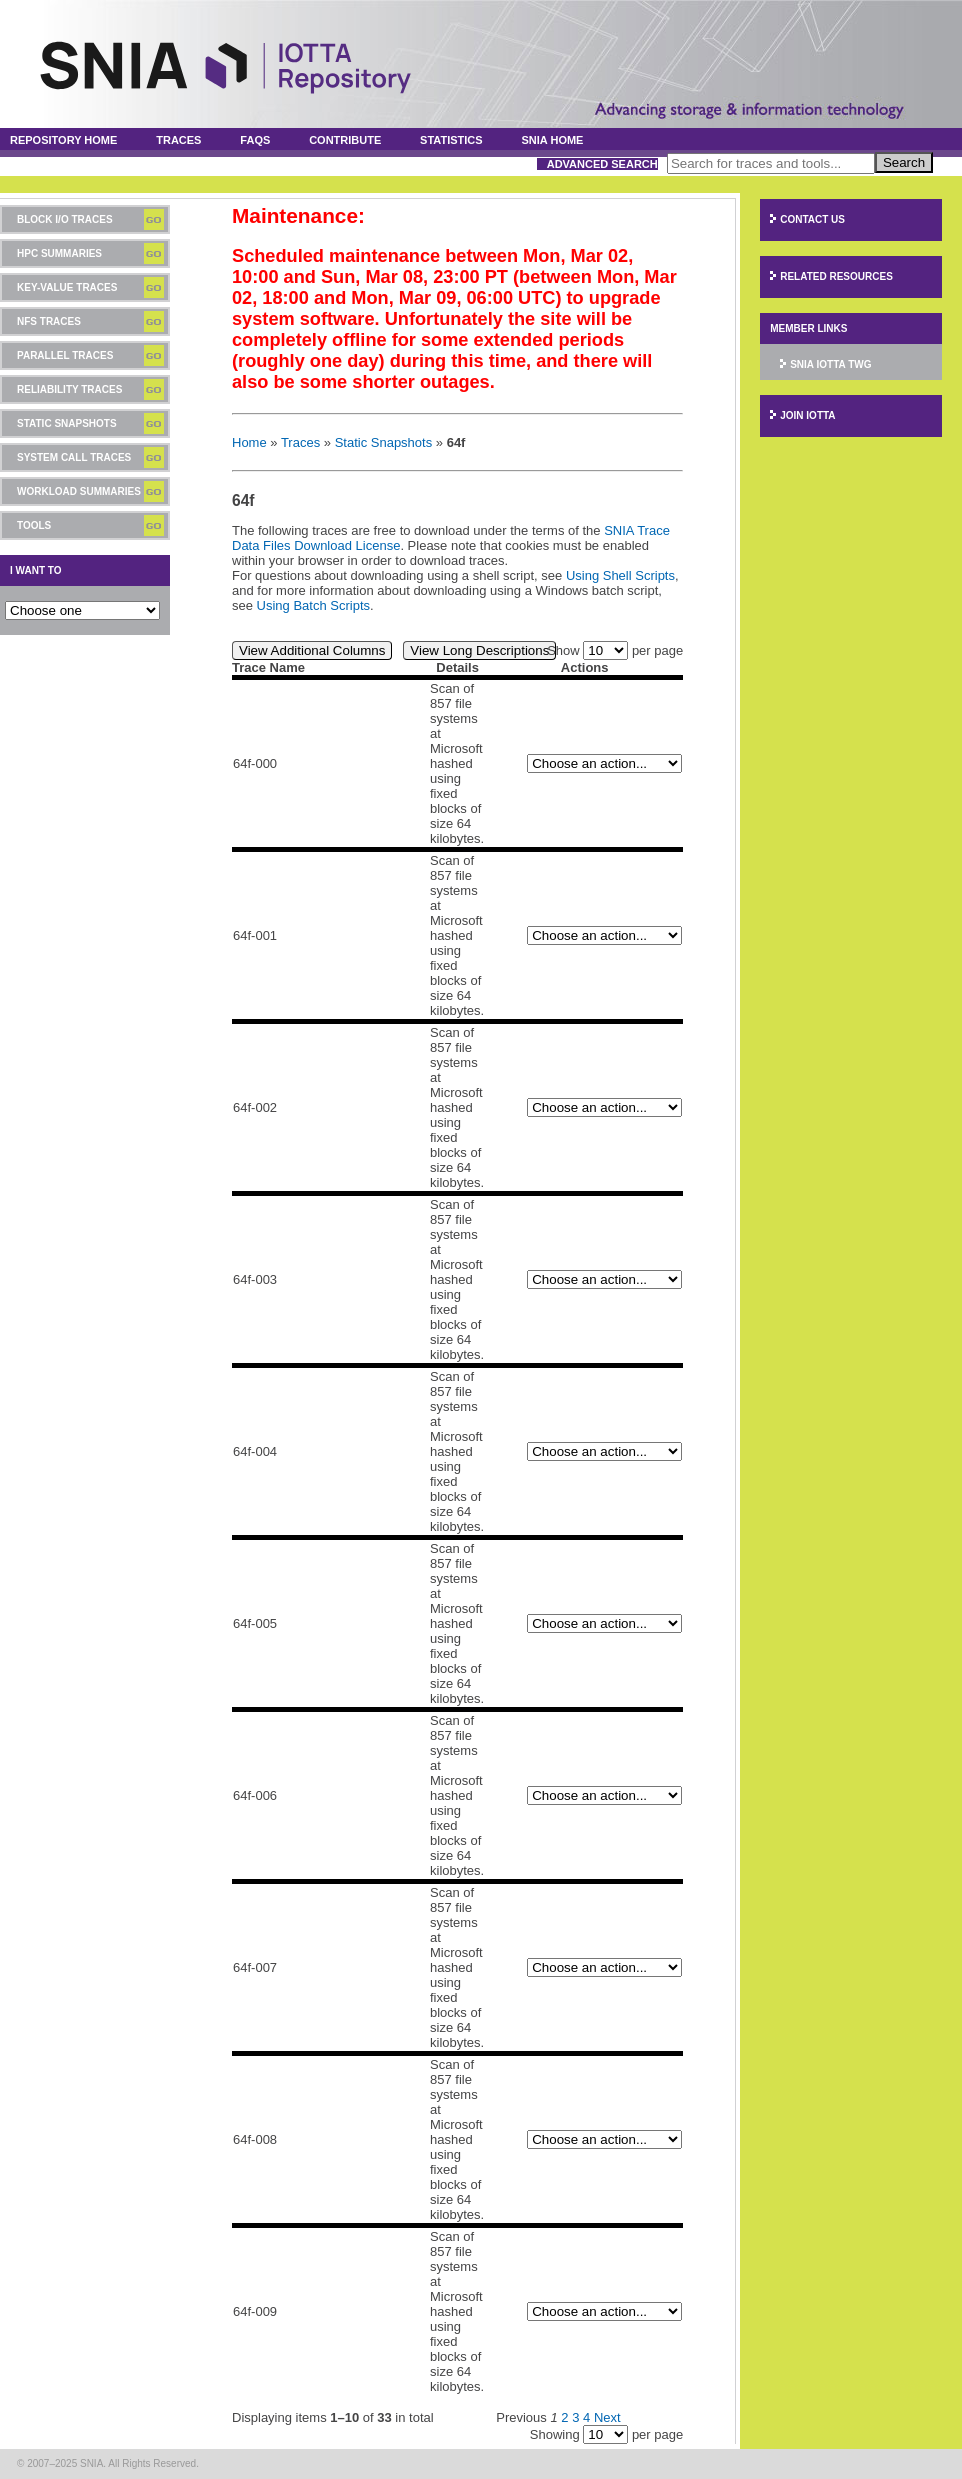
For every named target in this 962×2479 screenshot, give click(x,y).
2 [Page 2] (564, 2417)
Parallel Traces (65, 355)
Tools (34, 525)
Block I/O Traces (65, 219)
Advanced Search (602, 164)
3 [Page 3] (575, 2417)
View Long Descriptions (479, 650)
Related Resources (836, 276)
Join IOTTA (807, 415)
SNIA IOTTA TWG (830, 364)
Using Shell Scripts (620, 575)
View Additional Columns (312, 650)
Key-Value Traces (67, 287)
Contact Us (812, 219)
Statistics (451, 140)
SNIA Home (553, 140)
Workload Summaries (79, 491)
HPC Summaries (59, 253)
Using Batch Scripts (313, 605)
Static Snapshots (67, 423)
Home (249, 442)
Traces (178, 140)
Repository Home (63, 140)
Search (904, 162)
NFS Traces (49, 321)
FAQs (255, 140)
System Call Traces (74, 457)
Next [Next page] (607, 2417)
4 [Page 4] (586, 2417)
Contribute (345, 140)
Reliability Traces (69, 389)
